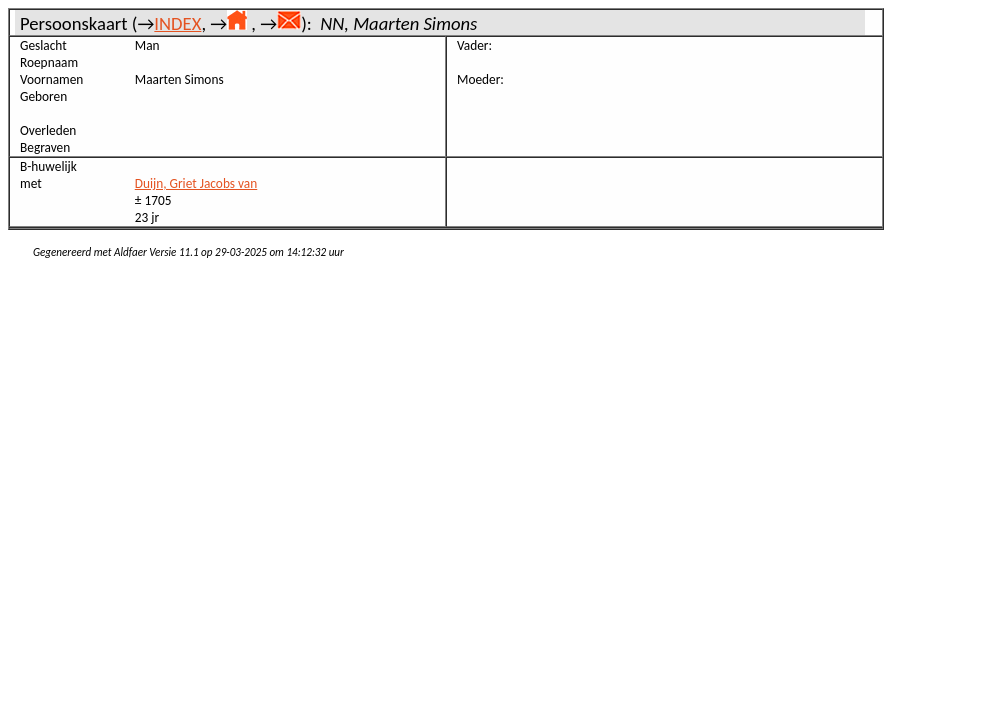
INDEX (177, 23)
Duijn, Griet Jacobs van (196, 183)
